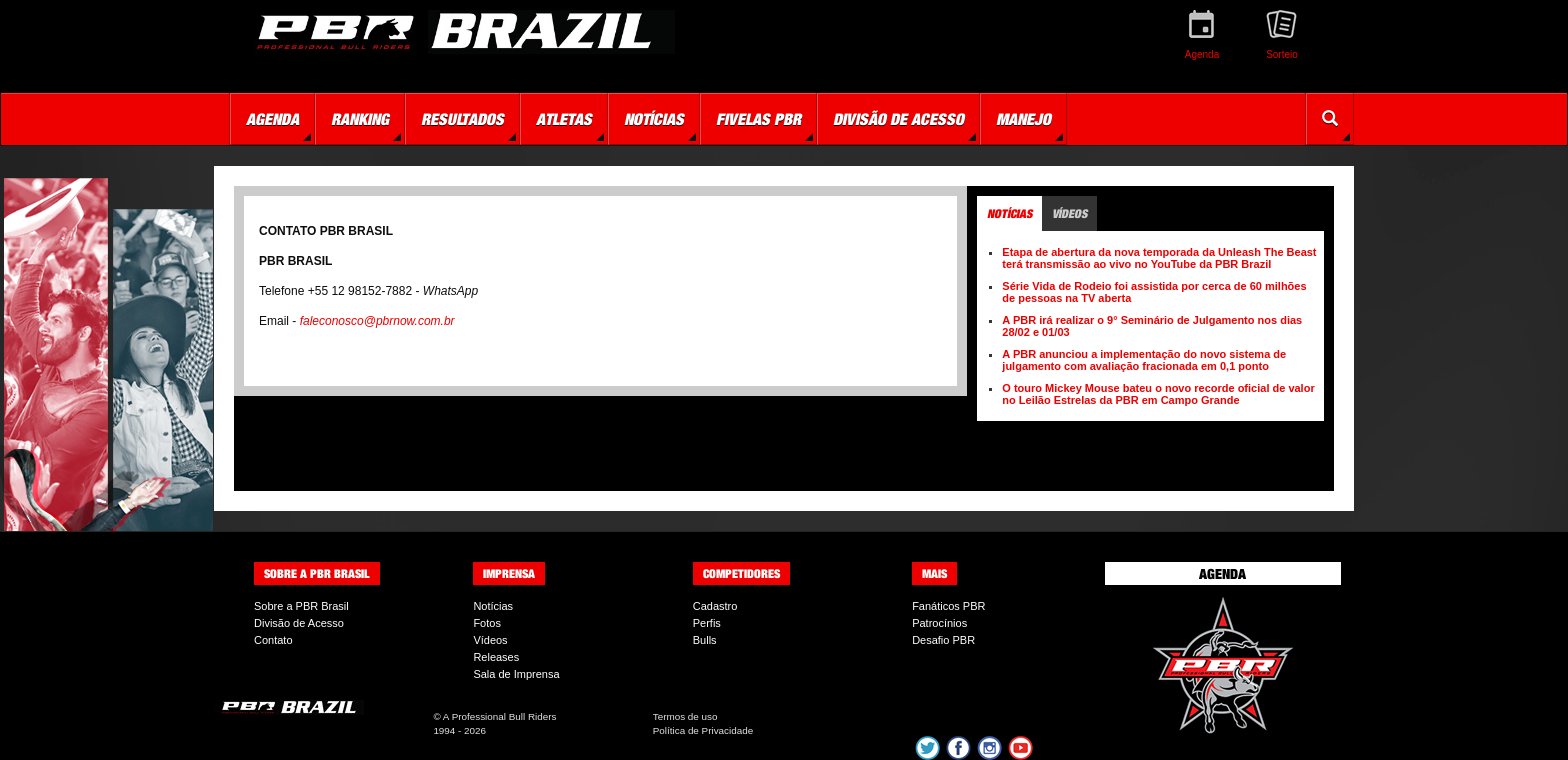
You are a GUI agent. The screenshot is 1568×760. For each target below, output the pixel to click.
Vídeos (490, 640)
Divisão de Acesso (299, 623)
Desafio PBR (943, 640)
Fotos (487, 623)
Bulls (705, 640)
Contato (273, 640)
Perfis (707, 623)
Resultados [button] (462, 119)
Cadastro (715, 606)
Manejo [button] (1023, 119)
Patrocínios (939, 623)
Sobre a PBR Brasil (301, 606)
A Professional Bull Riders (500, 716)
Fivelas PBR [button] (758, 119)
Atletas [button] (564, 119)
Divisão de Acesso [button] (898, 119)
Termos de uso (685, 716)
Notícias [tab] (1009, 213)
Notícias (493, 606)
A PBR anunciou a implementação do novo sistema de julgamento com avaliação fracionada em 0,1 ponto (1144, 360)
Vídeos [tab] (1069, 213)
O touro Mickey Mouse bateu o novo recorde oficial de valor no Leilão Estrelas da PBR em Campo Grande (1158, 394)
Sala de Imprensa (516, 674)
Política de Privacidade (703, 730)
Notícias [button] (654, 119)
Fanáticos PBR (948, 606)
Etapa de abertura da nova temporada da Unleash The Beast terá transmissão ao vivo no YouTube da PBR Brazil (1159, 258)
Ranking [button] (360, 119)
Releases (496, 657)
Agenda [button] (272, 119)
